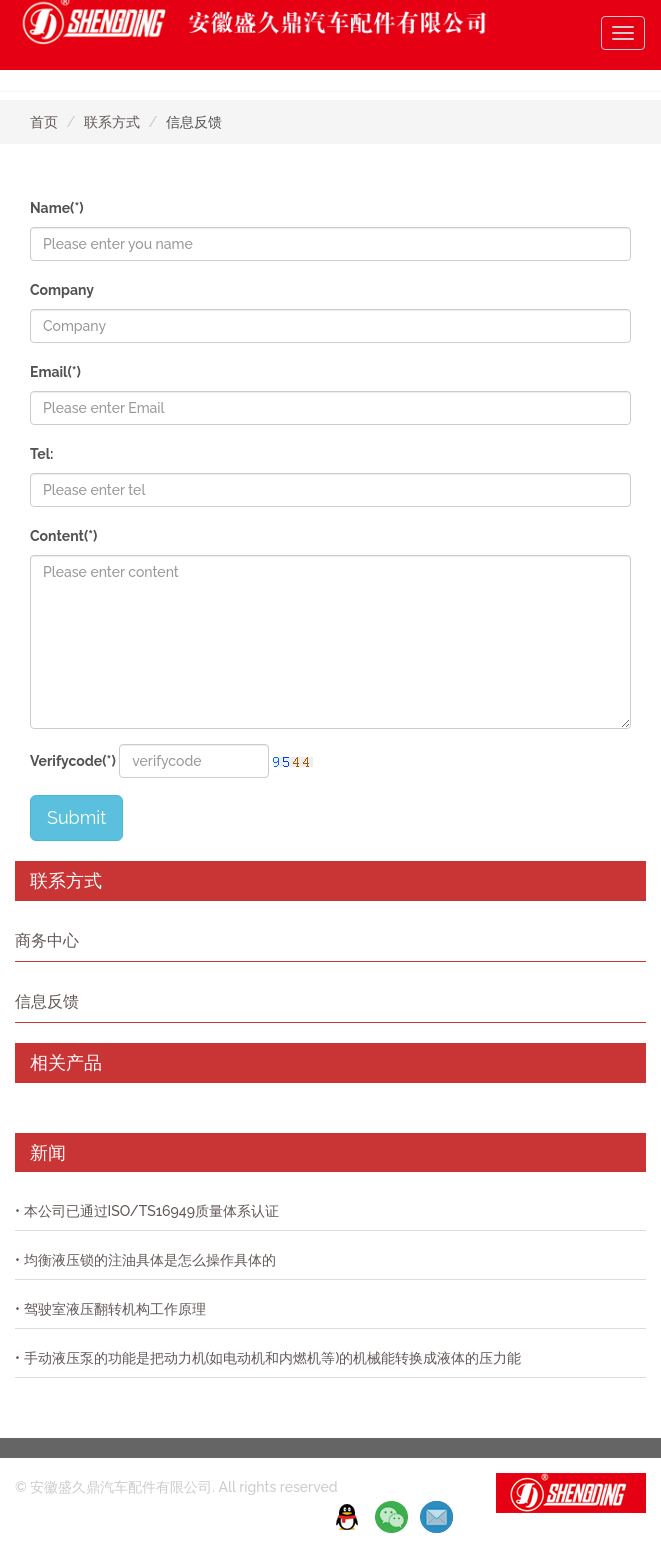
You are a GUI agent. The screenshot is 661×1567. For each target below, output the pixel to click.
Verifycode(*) (73, 761)
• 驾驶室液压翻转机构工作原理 (110, 1309)
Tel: (42, 454)
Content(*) (63, 536)
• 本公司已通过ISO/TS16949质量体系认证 (147, 1211)
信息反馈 (47, 1001)
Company (62, 290)
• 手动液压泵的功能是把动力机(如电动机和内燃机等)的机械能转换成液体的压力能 (268, 1358)
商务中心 (47, 940)
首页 (44, 122)
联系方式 (112, 122)
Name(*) (57, 208)
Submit (76, 817)
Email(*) (55, 372)
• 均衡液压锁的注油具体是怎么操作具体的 (145, 1260)
